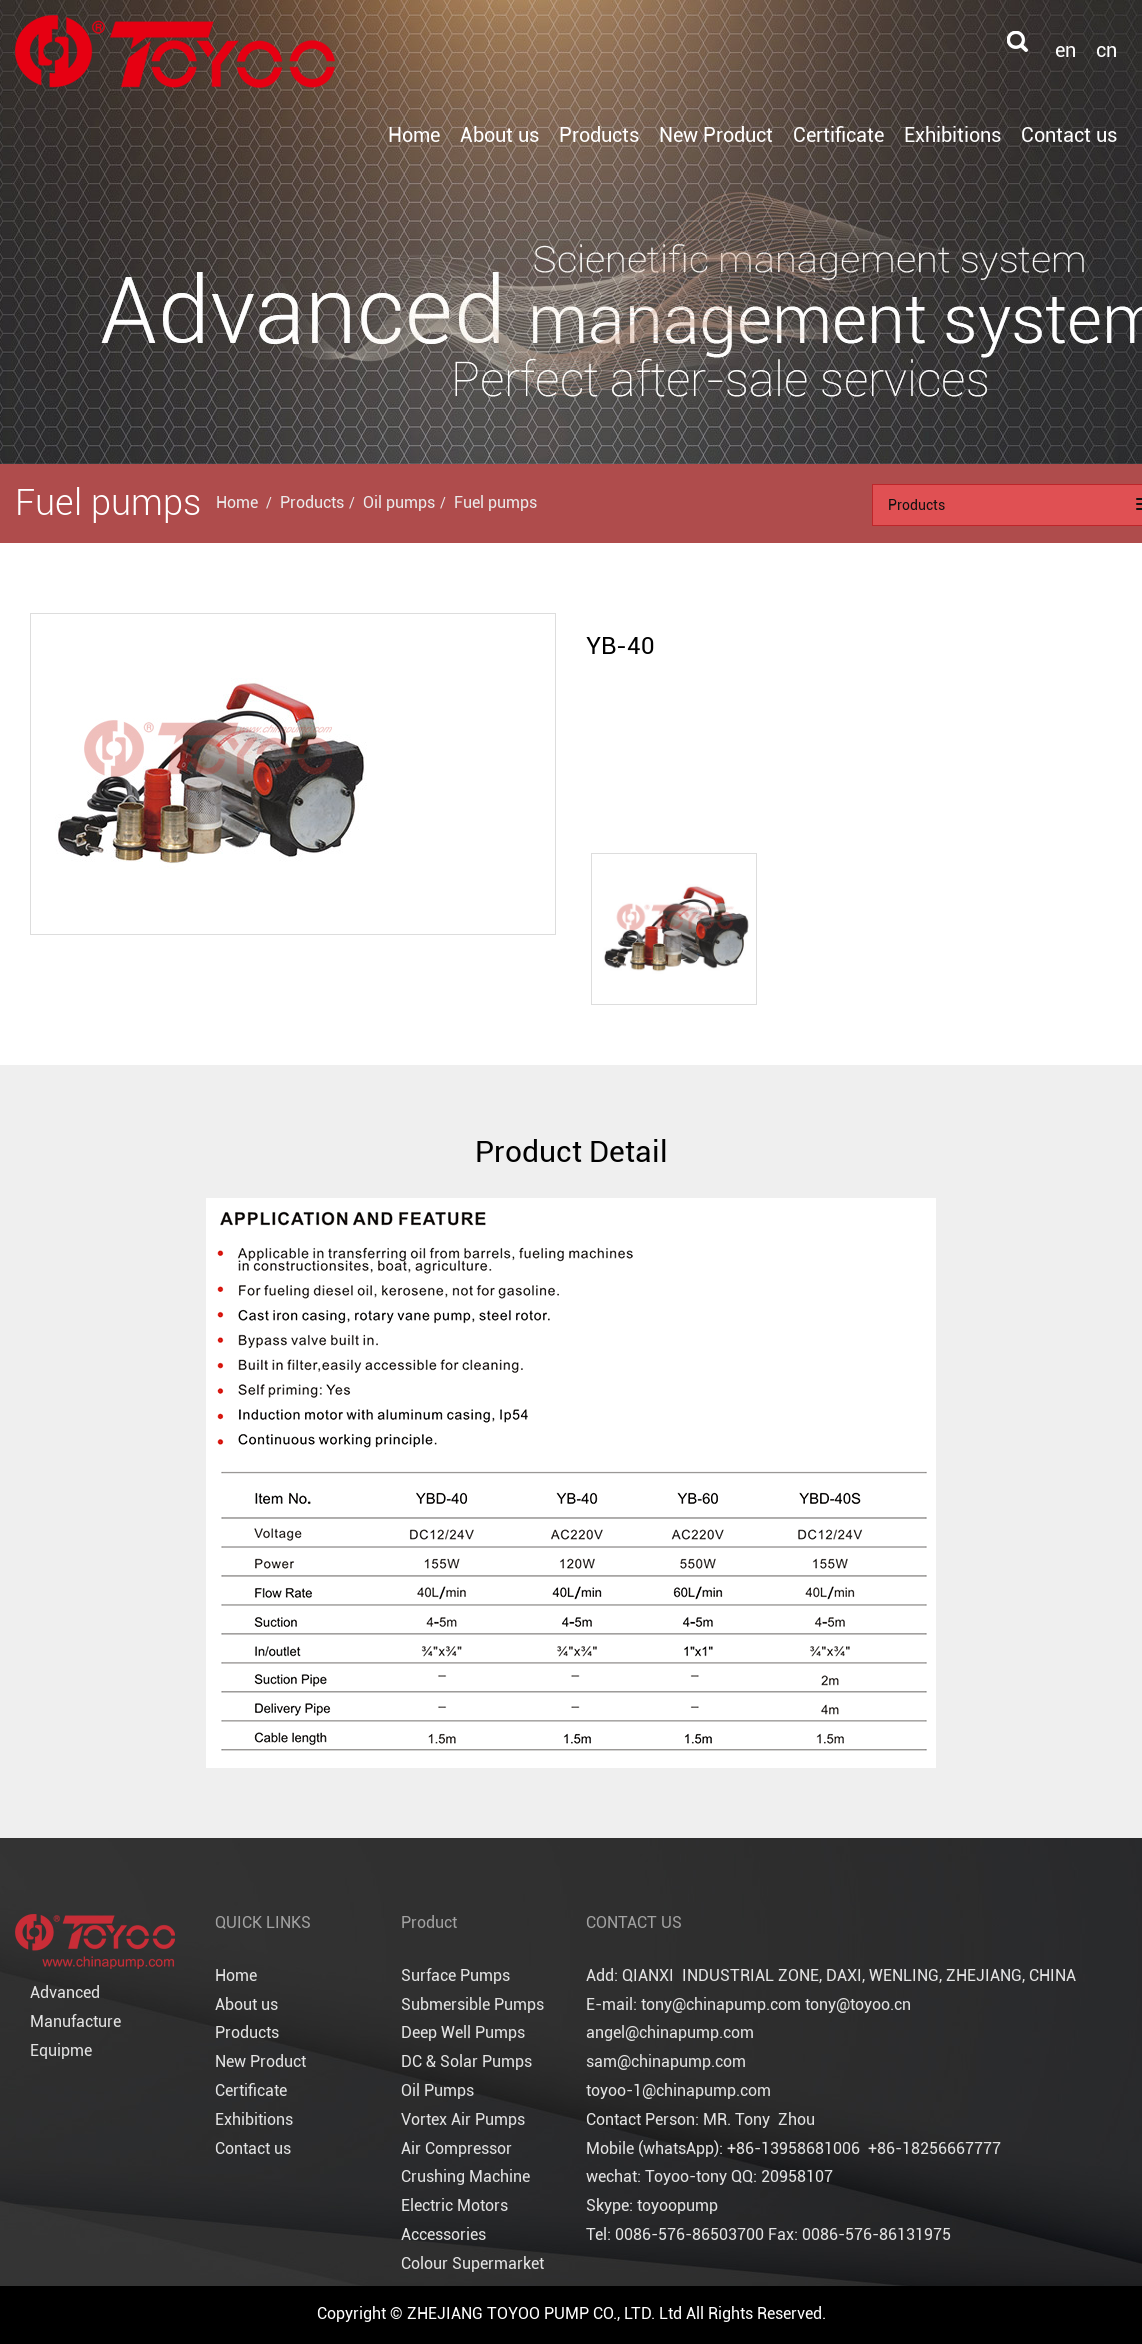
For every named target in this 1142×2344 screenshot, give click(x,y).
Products (599, 135)
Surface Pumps (455, 1975)
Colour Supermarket (472, 2263)
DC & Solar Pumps (466, 2061)
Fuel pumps (495, 502)
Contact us (1069, 135)
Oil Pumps (437, 2090)
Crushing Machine (465, 2176)
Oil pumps (399, 502)
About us (499, 135)
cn (1106, 50)
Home (414, 135)
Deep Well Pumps (463, 2032)
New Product (716, 135)
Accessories (443, 2234)
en (1065, 50)
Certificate (838, 135)
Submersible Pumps (472, 2004)
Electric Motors (454, 2205)
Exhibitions (952, 135)
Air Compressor (456, 2148)
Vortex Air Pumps (463, 2119)
